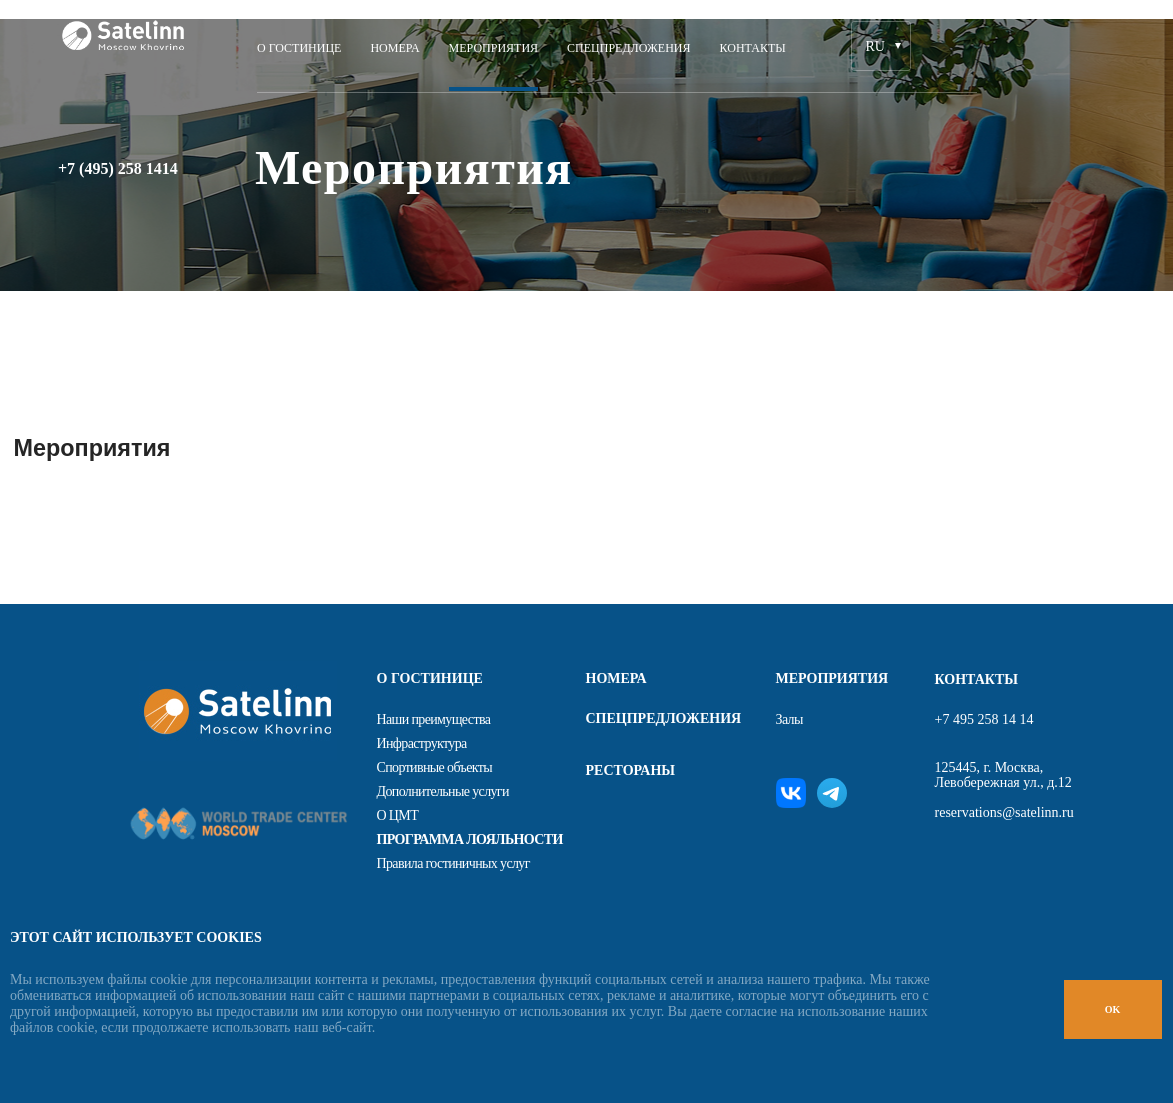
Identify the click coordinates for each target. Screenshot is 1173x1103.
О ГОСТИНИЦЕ (299, 48)
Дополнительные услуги (443, 791)
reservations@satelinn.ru (1004, 812)
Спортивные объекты (435, 767)
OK (1113, 1009)
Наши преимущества (434, 719)
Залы (789, 719)
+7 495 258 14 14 (984, 719)
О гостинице (430, 679)
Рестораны (631, 771)
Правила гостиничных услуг (453, 863)
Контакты (753, 48)
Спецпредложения (628, 48)
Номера (394, 48)
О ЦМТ (398, 815)
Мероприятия (494, 48)
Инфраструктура (422, 743)
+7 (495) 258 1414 (118, 169)
